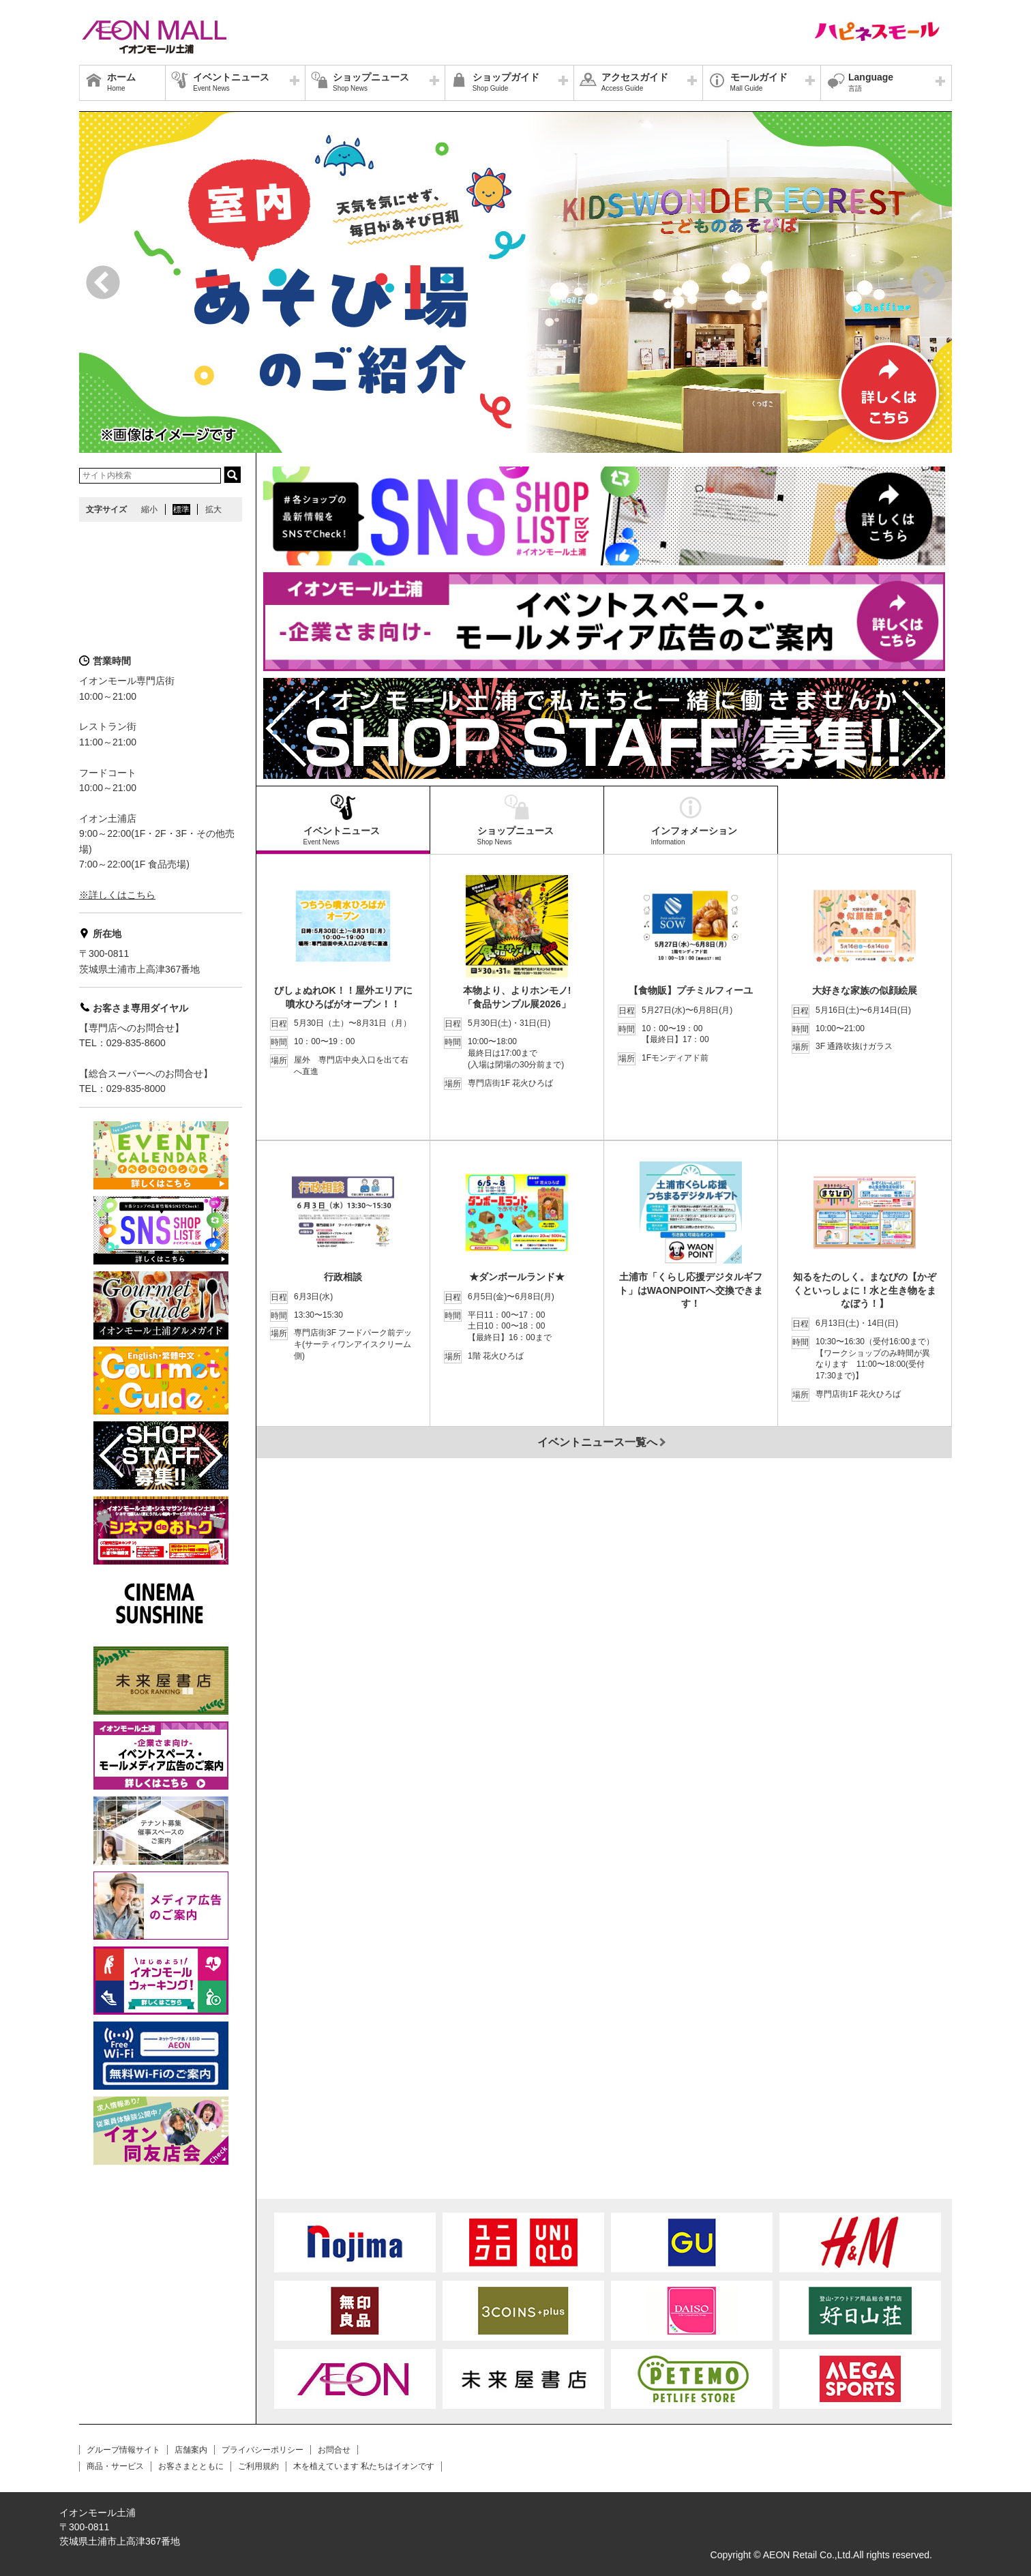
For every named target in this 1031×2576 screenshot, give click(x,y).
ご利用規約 (258, 2466)
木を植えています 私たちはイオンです (363, 2466)
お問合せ (334, 2450)
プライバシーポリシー (262, 2450)
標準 (181, 509)
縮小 (149, 509)
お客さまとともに (191, 2466)
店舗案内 (191, 2450)
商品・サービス (115, 2466)
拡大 (213, 509)
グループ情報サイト (123, 2450)
